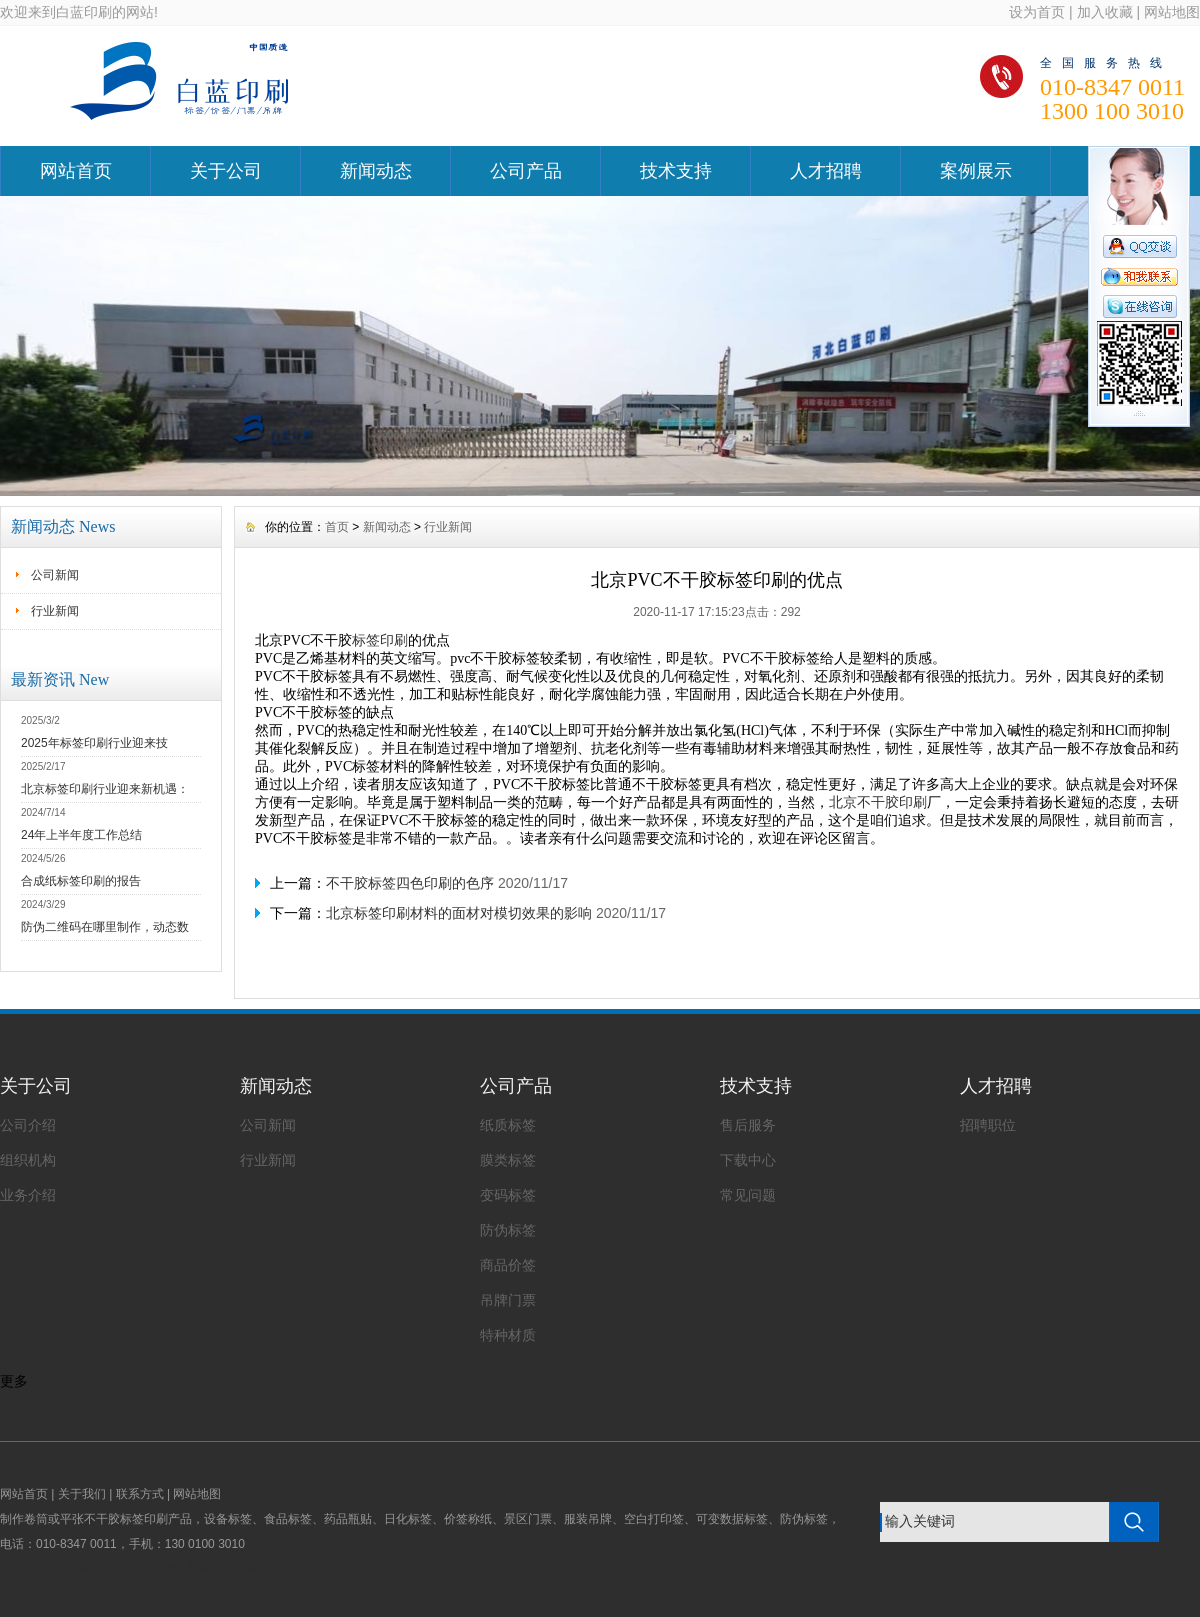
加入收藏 (1105, 12)
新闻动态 (376, 171)
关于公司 (226, 171)
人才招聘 (826, 171)
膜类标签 (508, 1160)
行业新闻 (55, 611)
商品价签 (508, 1265)
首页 (337, 527)
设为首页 (1037, 12)
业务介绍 (28, 1195)
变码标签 (508, 1195)
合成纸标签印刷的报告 (81, 881)
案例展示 (976, 171)
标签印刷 (380, 640)
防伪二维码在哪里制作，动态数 (105, 927)
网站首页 (76, 171)
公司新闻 (55, 575)
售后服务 (748, 1125)
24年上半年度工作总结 (81, 835)
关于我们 (82, 1494)
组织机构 (28, 1160)
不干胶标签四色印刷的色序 (410, 883)
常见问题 (748, 1195)
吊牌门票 (508, 1300)
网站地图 (1172, 12)
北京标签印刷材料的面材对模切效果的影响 (459, 913)
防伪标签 (508, 1230)
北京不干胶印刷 (878, 802)
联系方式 (140, 1494)
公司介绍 (28, 1125)
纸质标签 (508, 1125)
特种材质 (508, 1335)
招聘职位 (988, 1125)
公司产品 (526, 171)
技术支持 (676, 171)
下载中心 (748, 1160)
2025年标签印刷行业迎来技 (94, 743)
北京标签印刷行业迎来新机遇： (105, 789)
